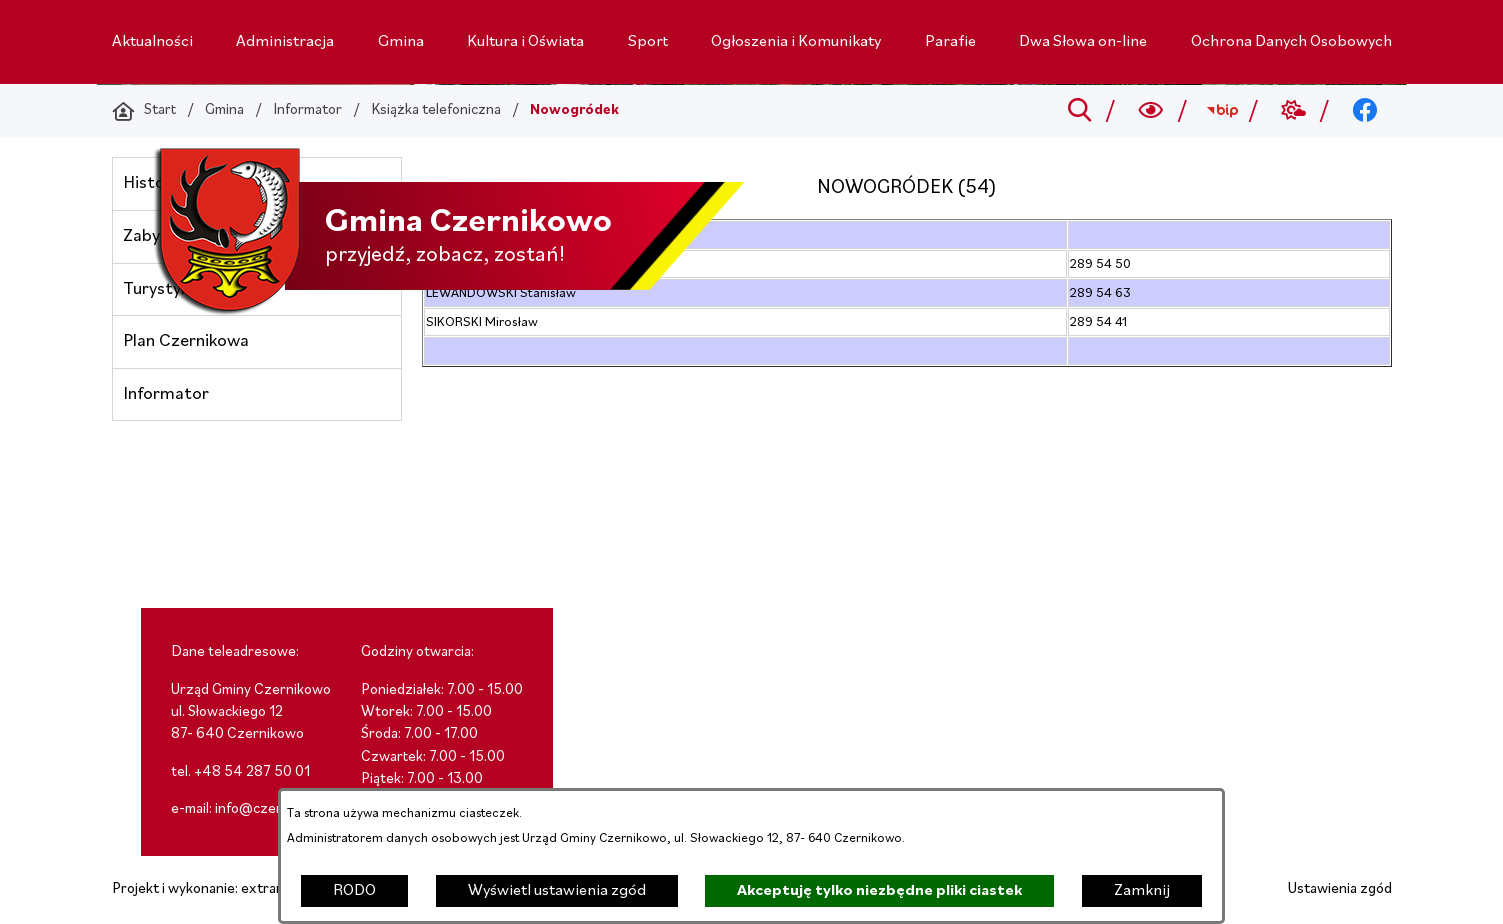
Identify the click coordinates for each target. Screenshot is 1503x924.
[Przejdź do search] (1079, 111)
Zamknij (1142, 891)
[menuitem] (152, 42)
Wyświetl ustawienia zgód (557, 891)
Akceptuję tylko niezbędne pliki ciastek (879, 891)
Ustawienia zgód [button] (1340, 889)
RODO (354, 891)
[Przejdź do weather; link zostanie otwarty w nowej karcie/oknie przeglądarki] (1293, 111)
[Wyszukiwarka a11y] (1150, 111)
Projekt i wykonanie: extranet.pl (212, 889)
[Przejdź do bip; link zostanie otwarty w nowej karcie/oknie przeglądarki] (1222, 111)
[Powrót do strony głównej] (144, 111)
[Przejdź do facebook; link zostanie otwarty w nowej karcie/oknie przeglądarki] (1364, 111)
